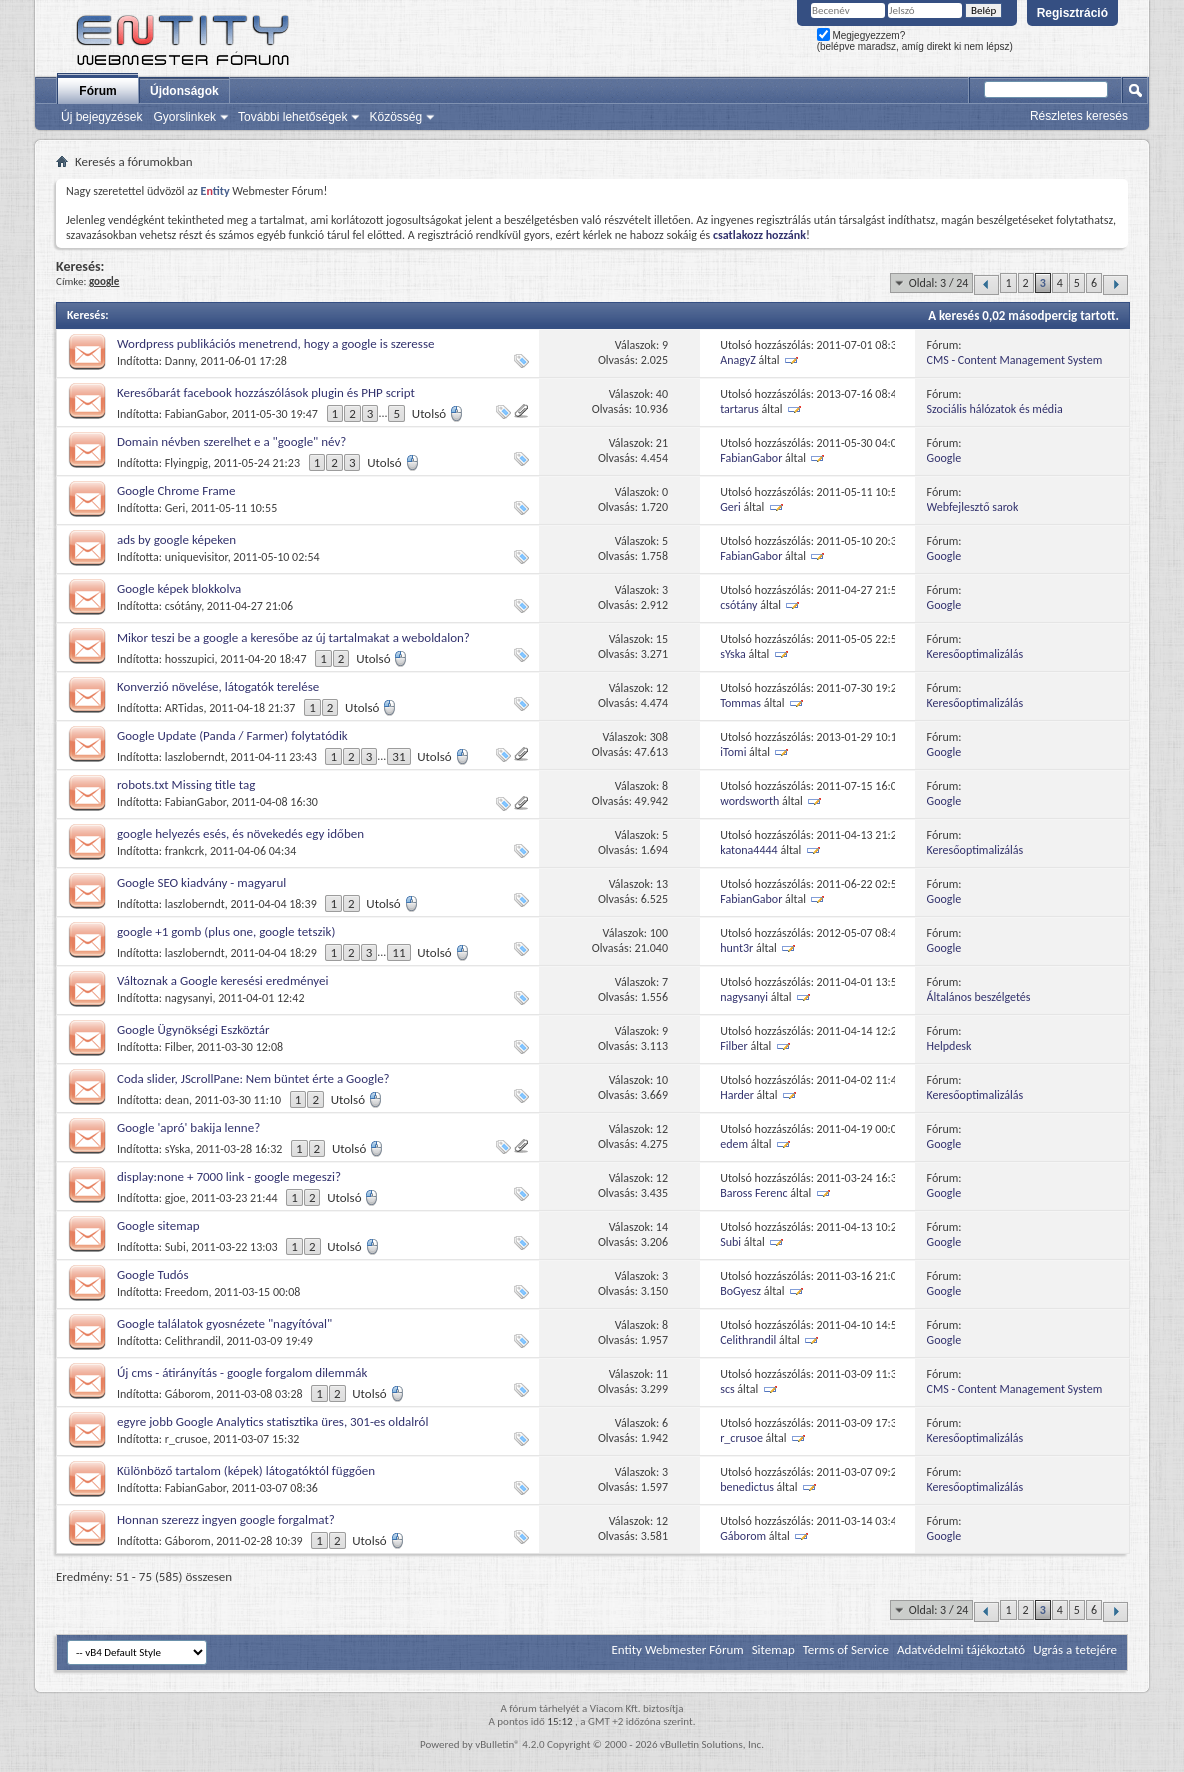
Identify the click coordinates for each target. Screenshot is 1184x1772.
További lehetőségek (292, 117)
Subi (175, 1247)
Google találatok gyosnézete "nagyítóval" (224, 1323)
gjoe (175, 1198)
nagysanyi (189, 998)
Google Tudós (153, 1274)
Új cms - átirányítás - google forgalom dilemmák (242, 1372)
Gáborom (188, 1394)
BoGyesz (740, 1291)
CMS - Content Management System (1015, 360)
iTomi (733, 752)
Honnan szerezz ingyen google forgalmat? (226, 1519)
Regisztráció (1072, 13)
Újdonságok (184, 91)
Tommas (740, 703)
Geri (175, 508)
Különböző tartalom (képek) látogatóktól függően (246, 1470)
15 (662, 639)
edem (734, 1144)
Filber (178, 1047)
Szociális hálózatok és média (995, 409)
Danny (180, 361)
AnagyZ (738, 360)
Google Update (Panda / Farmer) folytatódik (232, 735)
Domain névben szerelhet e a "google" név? (231, 441)
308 (659, 737)
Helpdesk (949, 1046)
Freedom (187, 1292)
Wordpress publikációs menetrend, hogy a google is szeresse (275, 343)
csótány (183, 606)
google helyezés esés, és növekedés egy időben (240, 833)
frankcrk (185, 851)
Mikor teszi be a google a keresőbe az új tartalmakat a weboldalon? (293, 637)
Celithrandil (193, 1341)
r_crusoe (186, 1439)
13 (662, 884)
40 (662, 394)
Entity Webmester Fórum (677, 1649)
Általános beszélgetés (979, 997)
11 (398, 952)
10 (662, 1080)
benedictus (747, 1487)
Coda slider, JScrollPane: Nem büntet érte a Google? (253, 1078)
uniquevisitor (196, 557)
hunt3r (736, 948)
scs (727, 1389)
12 (662, 688)
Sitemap (773, 1649)
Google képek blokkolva (179, 588)
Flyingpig (186, 463)
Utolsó (438, 413)
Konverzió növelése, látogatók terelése (218, 686)
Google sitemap (158, 1225)
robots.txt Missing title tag (186, 784)
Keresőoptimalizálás (975, 654)
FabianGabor (195, 414)
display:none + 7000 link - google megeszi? (229, 1176)
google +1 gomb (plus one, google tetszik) (226, 931)
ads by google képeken (176, 539)
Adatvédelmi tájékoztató (961, 1649)
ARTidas (184, 708)
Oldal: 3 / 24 (939, 283)
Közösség (395, 117)
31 (398, 756)
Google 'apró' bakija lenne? (188, 1127)
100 (659, 933)
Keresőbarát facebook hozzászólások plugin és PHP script (266, 392)
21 (662, 443)
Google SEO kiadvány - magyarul (201, 882)
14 (662, 1227)
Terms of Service (846, 1649)
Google (944, 458)
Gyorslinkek (184, 117)
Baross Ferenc (753, 1193)
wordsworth (749, 801)
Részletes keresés (1079, 116)
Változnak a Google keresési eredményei (223, 980)
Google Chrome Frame (176, 490)
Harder (737, 1095)
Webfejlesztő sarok (973, 507)
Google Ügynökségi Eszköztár (193, 1029)
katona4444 (749, 850)
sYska (733, 654)
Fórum (97, 91)
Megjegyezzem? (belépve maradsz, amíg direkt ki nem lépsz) (915, 41)
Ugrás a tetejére (1075, 1649)
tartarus (739, 409)
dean (177, 1100)
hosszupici (190, 659)
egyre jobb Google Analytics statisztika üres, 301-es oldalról (272, 1421)
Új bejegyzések (101, 117)
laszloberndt (195, 757)
